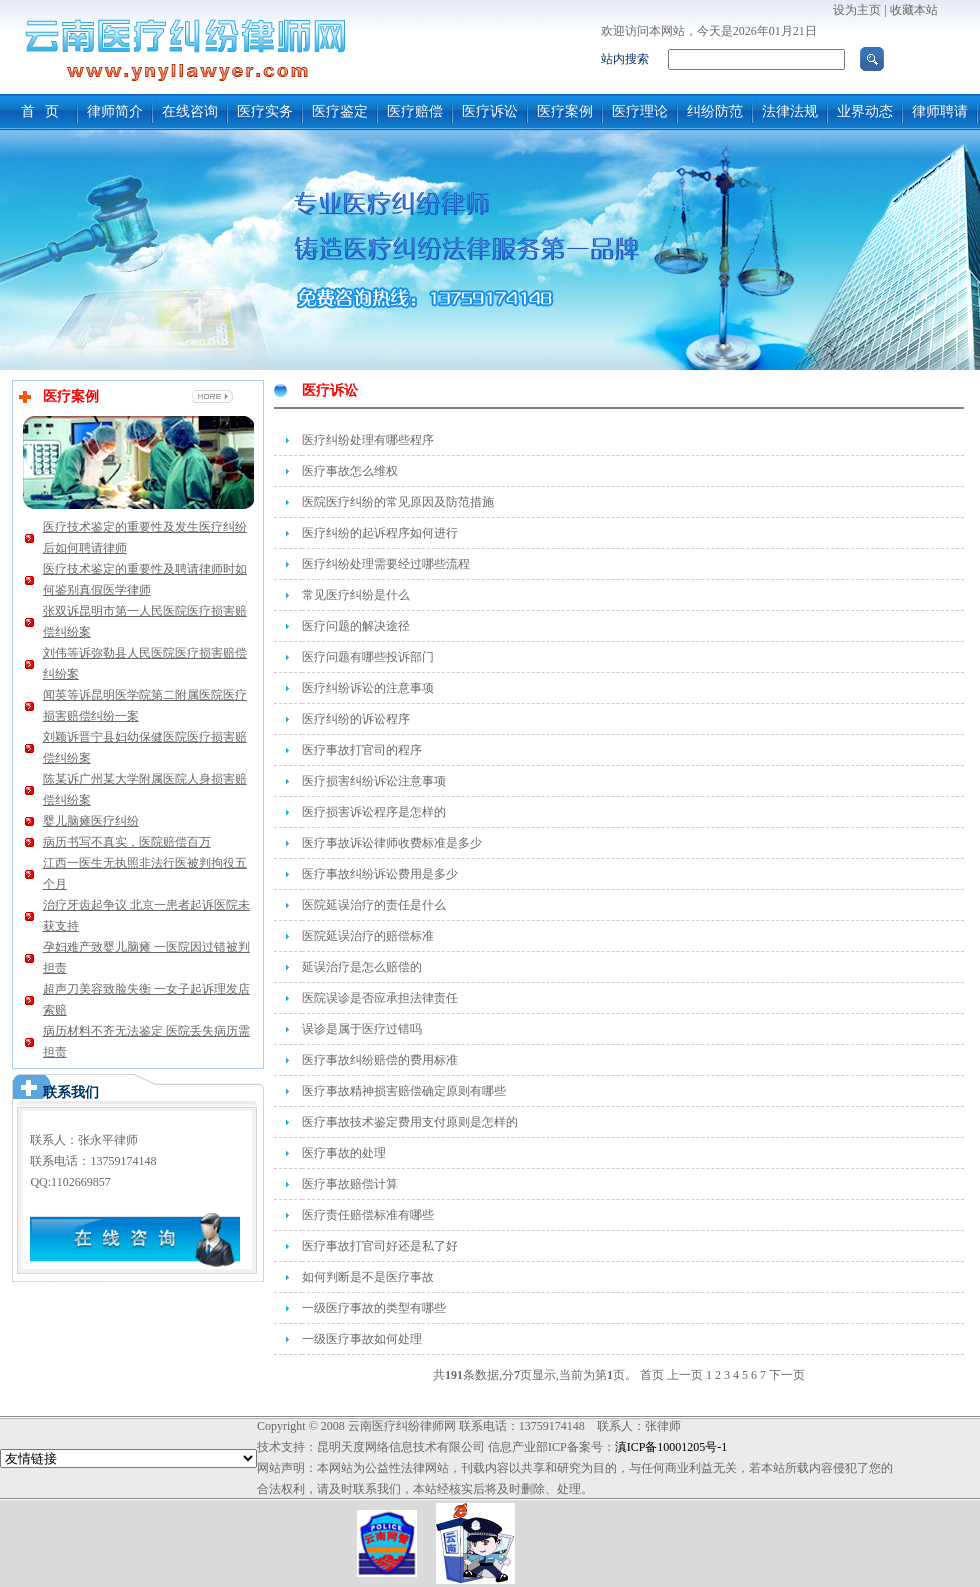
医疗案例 (565, 111)
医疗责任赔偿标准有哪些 (368, 1215)
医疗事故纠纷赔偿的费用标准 (380, 1060)
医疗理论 (640, 111)
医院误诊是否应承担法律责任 (380, 998)
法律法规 (790, 111)
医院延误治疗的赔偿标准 (368, 936)
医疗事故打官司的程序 (362, 750)
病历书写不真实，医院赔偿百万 (127, 842)
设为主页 (857, 10)
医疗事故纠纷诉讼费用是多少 (380, 874)
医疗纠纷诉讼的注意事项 (368, 688)
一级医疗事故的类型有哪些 (374, 1308)
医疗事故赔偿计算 (350, 1184)
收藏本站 (914, 10)
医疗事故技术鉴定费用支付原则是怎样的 (410, 1122)
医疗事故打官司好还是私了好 (380, 1246)
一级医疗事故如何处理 (362, 1339)
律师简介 (115, 111)
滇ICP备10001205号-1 (671, 1447)
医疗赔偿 (415, 111)
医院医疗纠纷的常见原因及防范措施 (398, 502)
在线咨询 (190, 111)
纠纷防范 (715, 111)
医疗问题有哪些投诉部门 (368, 657)
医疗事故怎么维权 (350, 471)
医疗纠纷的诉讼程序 (356, 719)
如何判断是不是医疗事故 (368, 1277)
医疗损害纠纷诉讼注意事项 (374, 781)
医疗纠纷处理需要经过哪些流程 (386, 564)
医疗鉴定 (340, 111)
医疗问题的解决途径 (356, 626)
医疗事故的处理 (344, 1153)
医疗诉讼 (490, 111)
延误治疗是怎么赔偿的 (362, 967)
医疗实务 (265, 111)
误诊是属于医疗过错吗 (362, 1029)
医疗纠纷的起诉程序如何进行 (380, 533)
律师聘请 (940, 111)
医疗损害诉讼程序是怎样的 (374, 812)
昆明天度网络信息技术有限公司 (401, 1447)
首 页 (40, 111)
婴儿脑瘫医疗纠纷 (91, 821)
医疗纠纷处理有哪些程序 (368, 440)
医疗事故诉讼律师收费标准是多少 (392, 843)
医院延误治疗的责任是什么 (374, 905)
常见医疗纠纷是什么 (356, 595)
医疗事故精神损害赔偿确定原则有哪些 (404, 1091)
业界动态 (865, 111)
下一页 (787, 1375)
